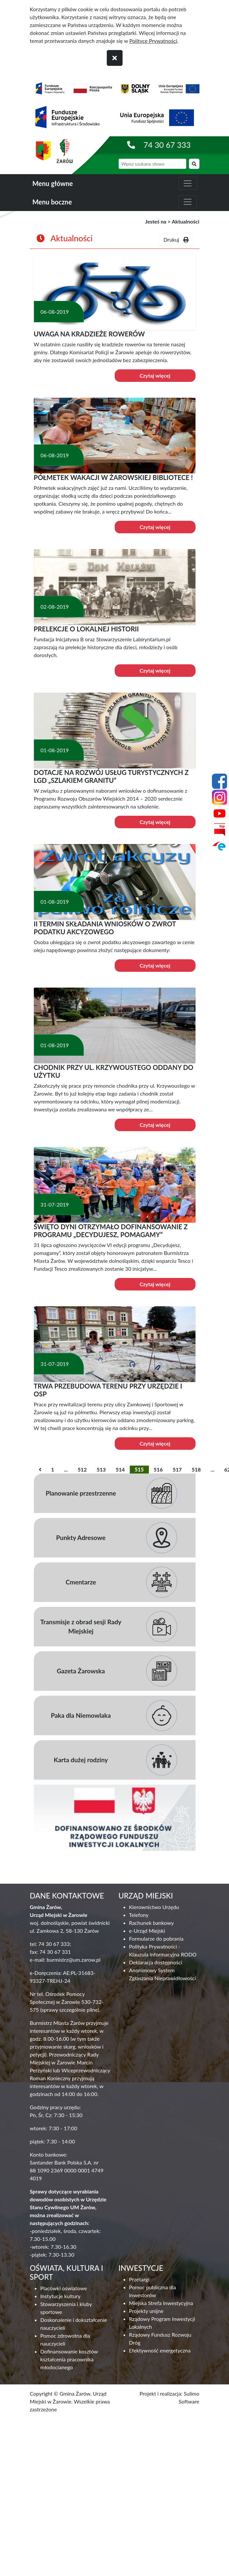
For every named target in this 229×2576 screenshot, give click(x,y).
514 (120, 1469)
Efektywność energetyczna (160, 2350)
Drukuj (176, 239)
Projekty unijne (146, 2311)
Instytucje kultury (60, 2296)
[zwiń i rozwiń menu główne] (187, 183)
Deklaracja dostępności (155, 1962)
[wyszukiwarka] (152, 164)
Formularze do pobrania (156, 1938)
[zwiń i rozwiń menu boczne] (187, 201)
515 (139, 1469)
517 (177, 1469)
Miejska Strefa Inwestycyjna (161, 2303)
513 (101, 1469)
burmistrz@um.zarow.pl (74, 1959)
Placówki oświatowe (63, 2288)
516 (158, 1469)
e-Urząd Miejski (147, 1930)
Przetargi (139, 2279)
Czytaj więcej (155, 375)
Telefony (139, 1915)
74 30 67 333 (167, 144)
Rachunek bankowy (151, 1923)
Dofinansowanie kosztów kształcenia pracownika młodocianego (69, 2359)
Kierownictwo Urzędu (154, 1907)
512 (82, 1469)
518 (196, 1469)
